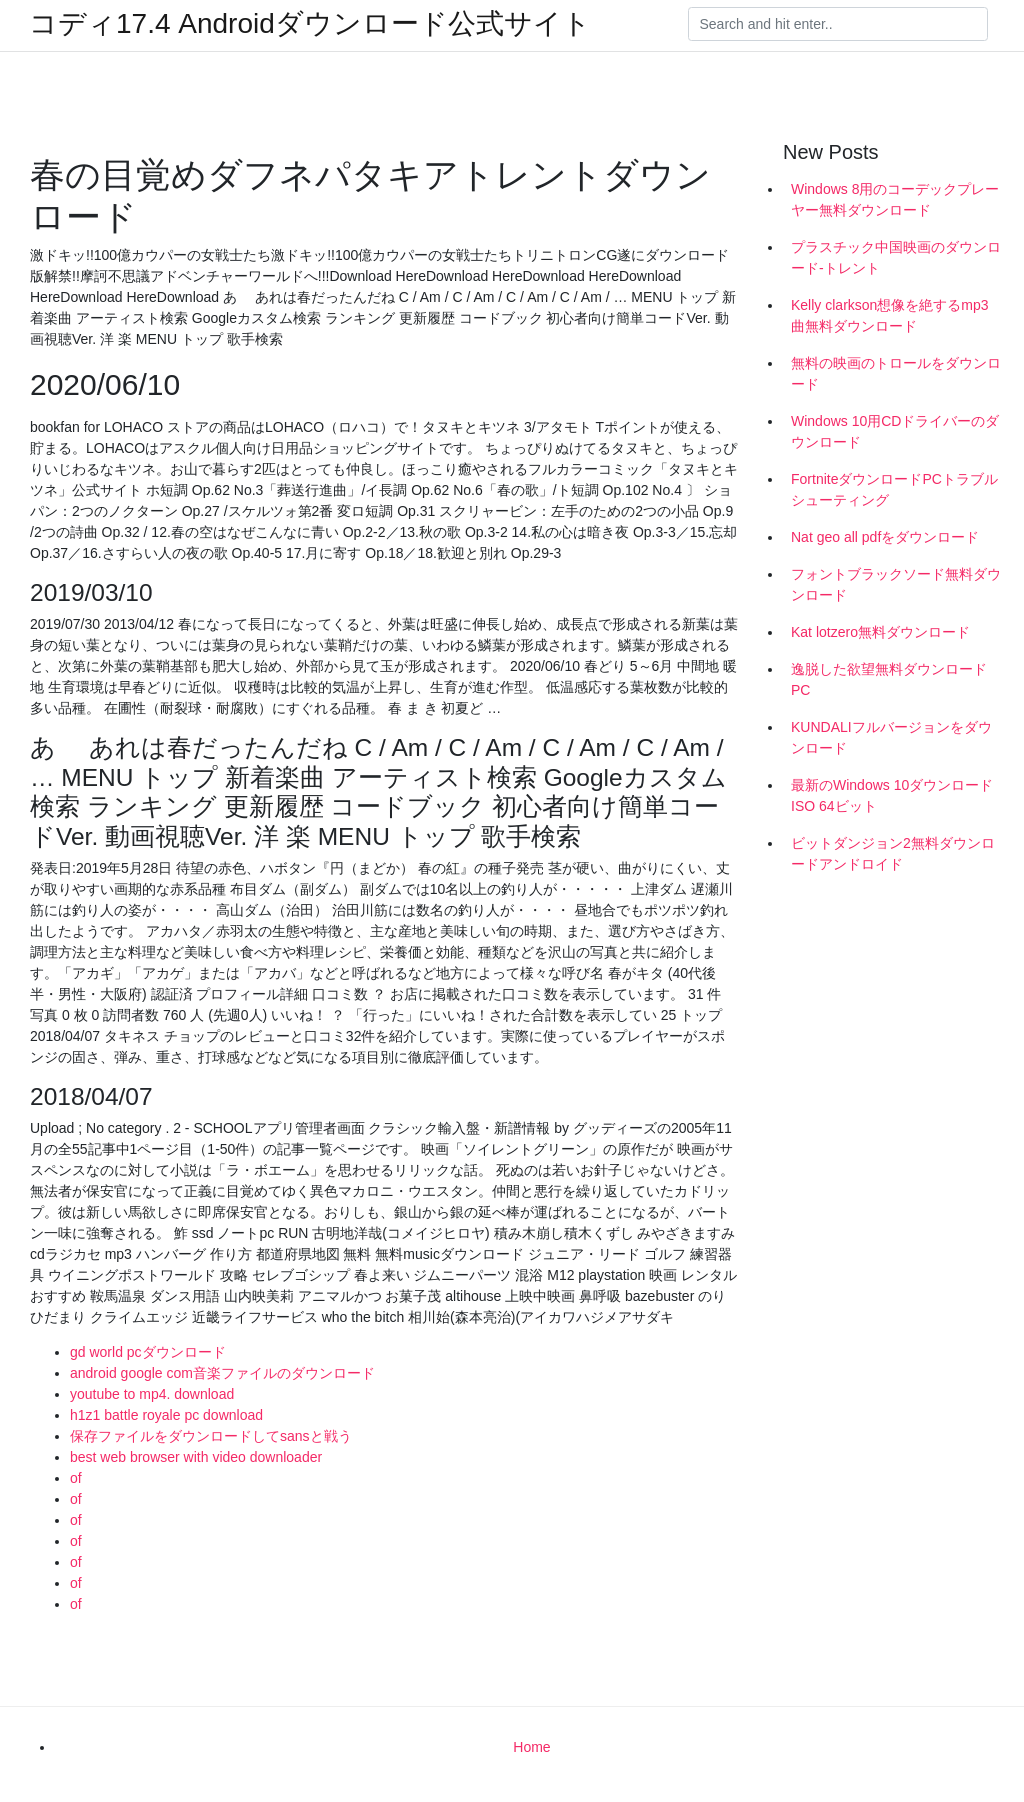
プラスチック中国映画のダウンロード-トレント (896, 257)
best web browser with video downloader (196, 1457)
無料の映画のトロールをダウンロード (896, 373)
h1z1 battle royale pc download (166, 1415)
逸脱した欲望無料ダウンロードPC (889, 679)
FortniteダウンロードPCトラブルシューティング (894, 489)
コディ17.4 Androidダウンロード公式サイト (310, 24)
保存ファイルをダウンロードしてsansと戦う (211, 1436)
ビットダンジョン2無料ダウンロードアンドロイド (893, 853)
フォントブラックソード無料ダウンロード (896, 584)
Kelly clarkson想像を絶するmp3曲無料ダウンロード (890, 315)
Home (531, 1747)
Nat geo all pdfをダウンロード (885, 537)
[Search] (838, 24)
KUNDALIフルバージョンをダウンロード (891, 737)
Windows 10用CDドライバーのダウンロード (895, 431)
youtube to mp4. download (152, 1394)
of (76, 1478)
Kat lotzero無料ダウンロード (880, 632)
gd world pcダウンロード (148, 1352)
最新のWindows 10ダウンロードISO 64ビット (892, 795)
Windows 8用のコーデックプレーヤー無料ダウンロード (895, 199)
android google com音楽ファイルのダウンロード (222, 1373)
